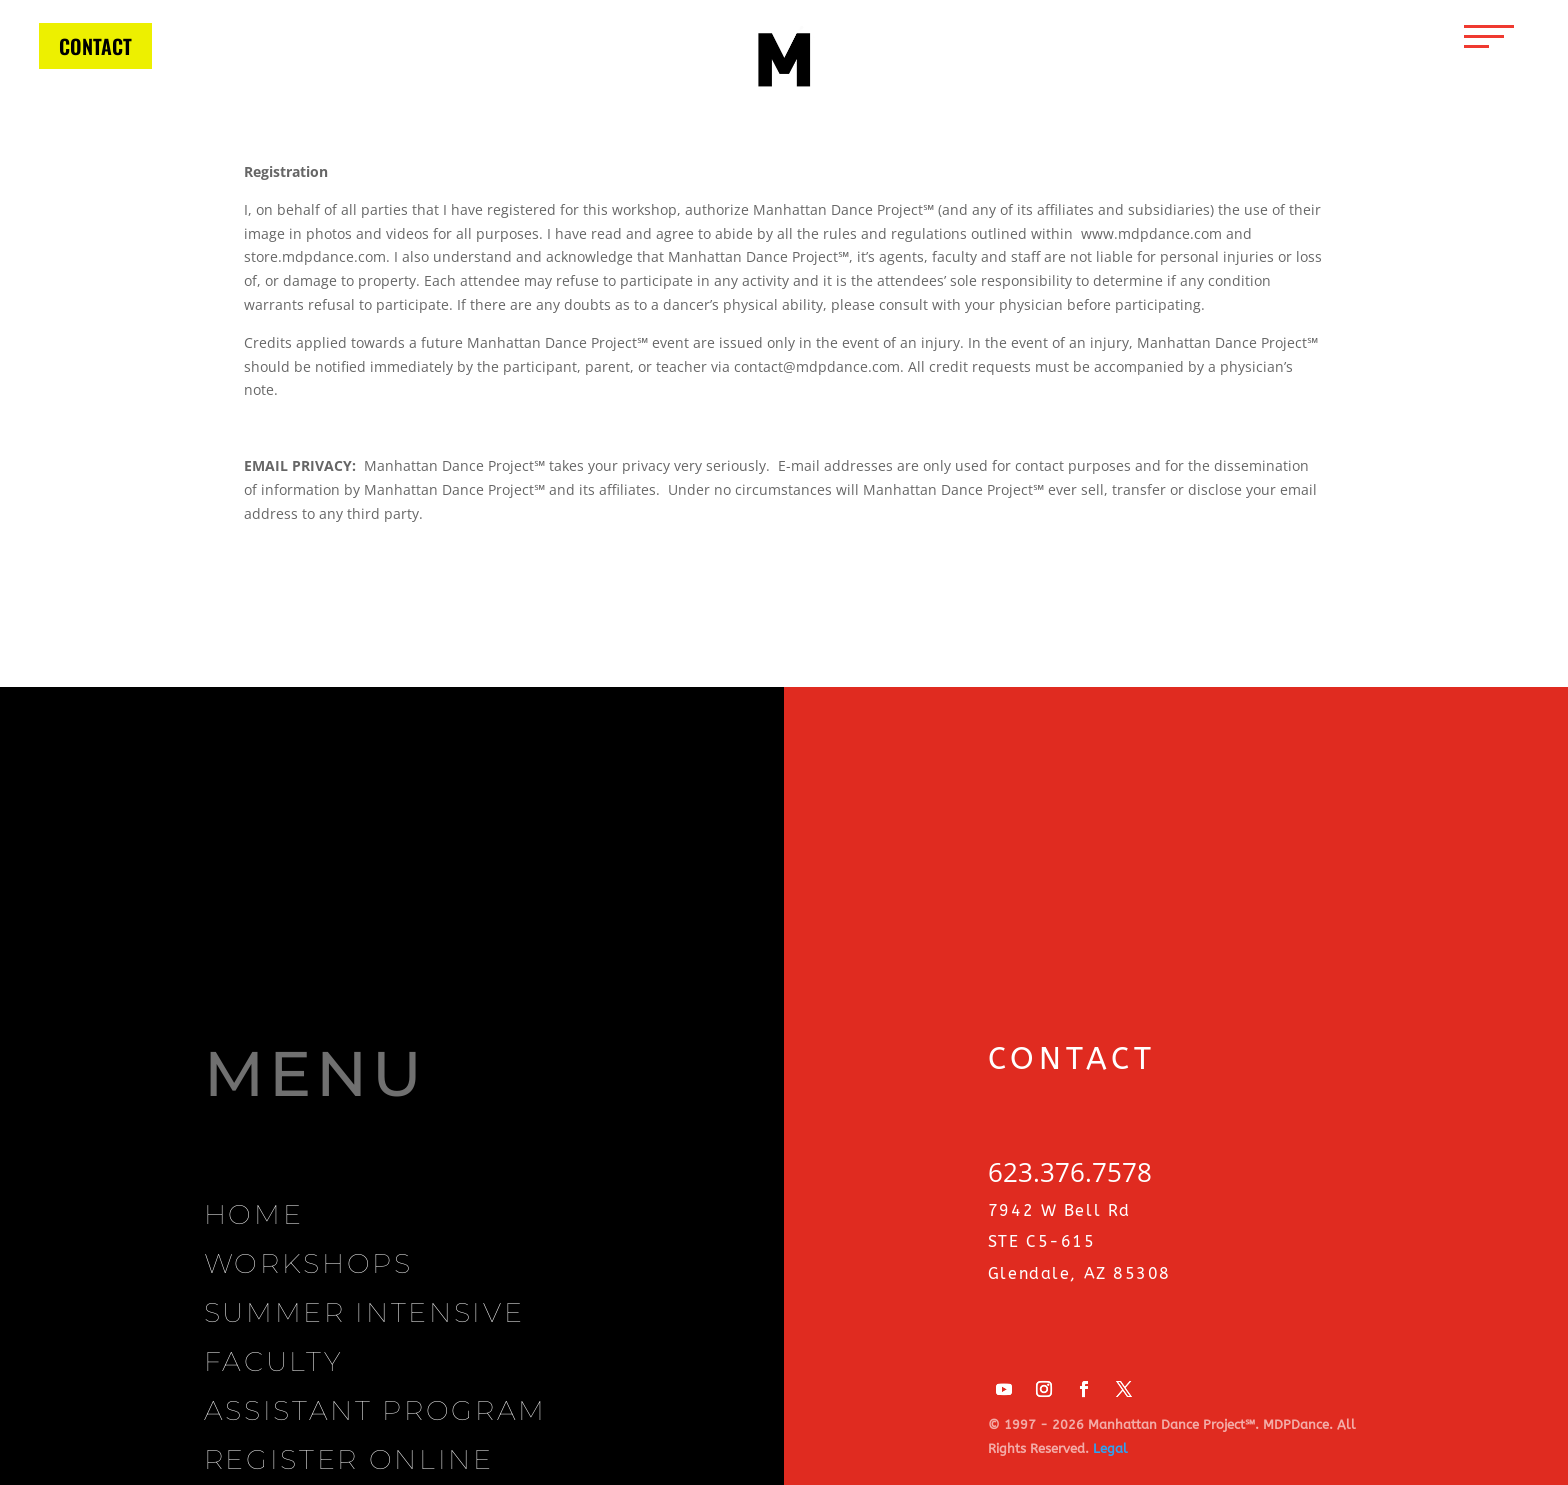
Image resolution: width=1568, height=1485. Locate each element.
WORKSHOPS (308, 1263)
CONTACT (95, 46)
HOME (254, 1214)
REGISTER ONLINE (349, 1459)
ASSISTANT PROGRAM (375, 1410)
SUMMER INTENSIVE (364, 1312)
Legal (1110, 1448)
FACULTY (273, 1361)
